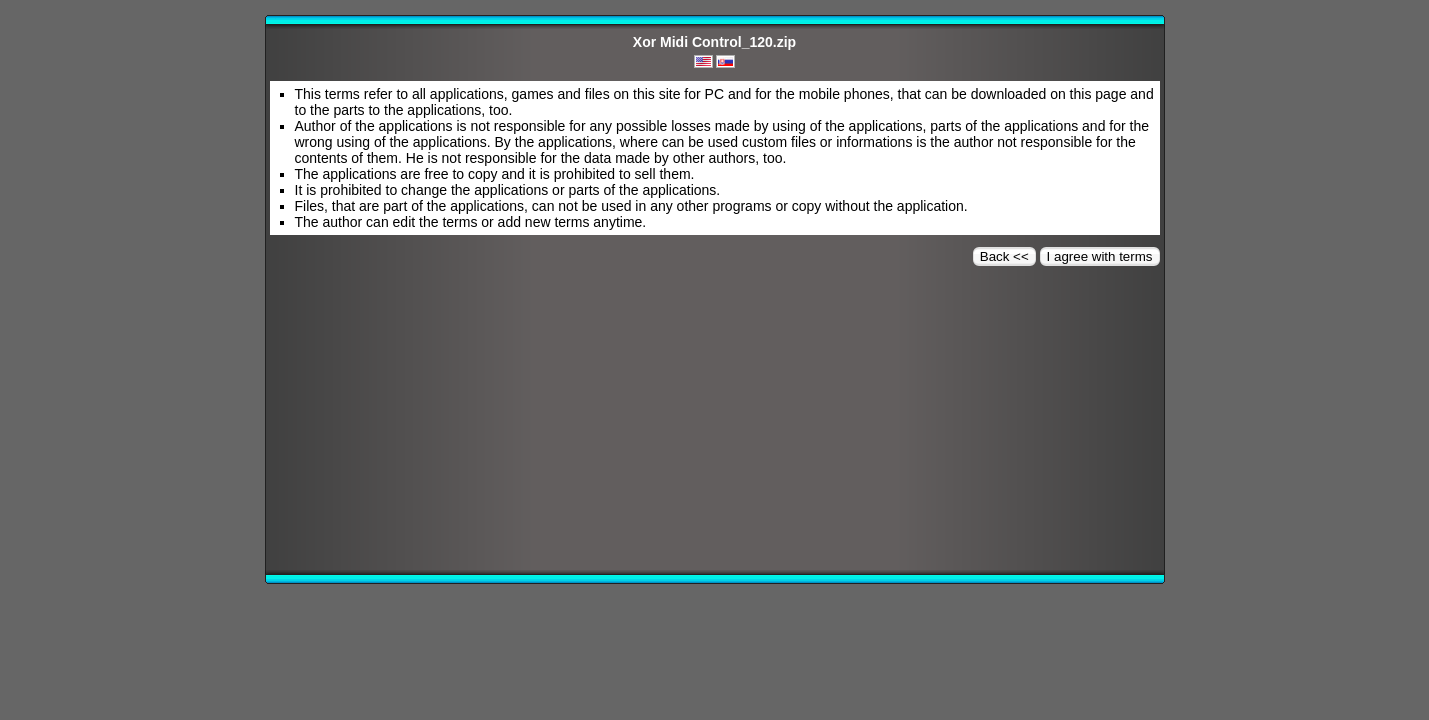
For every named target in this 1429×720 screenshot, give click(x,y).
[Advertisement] (715, 425)
